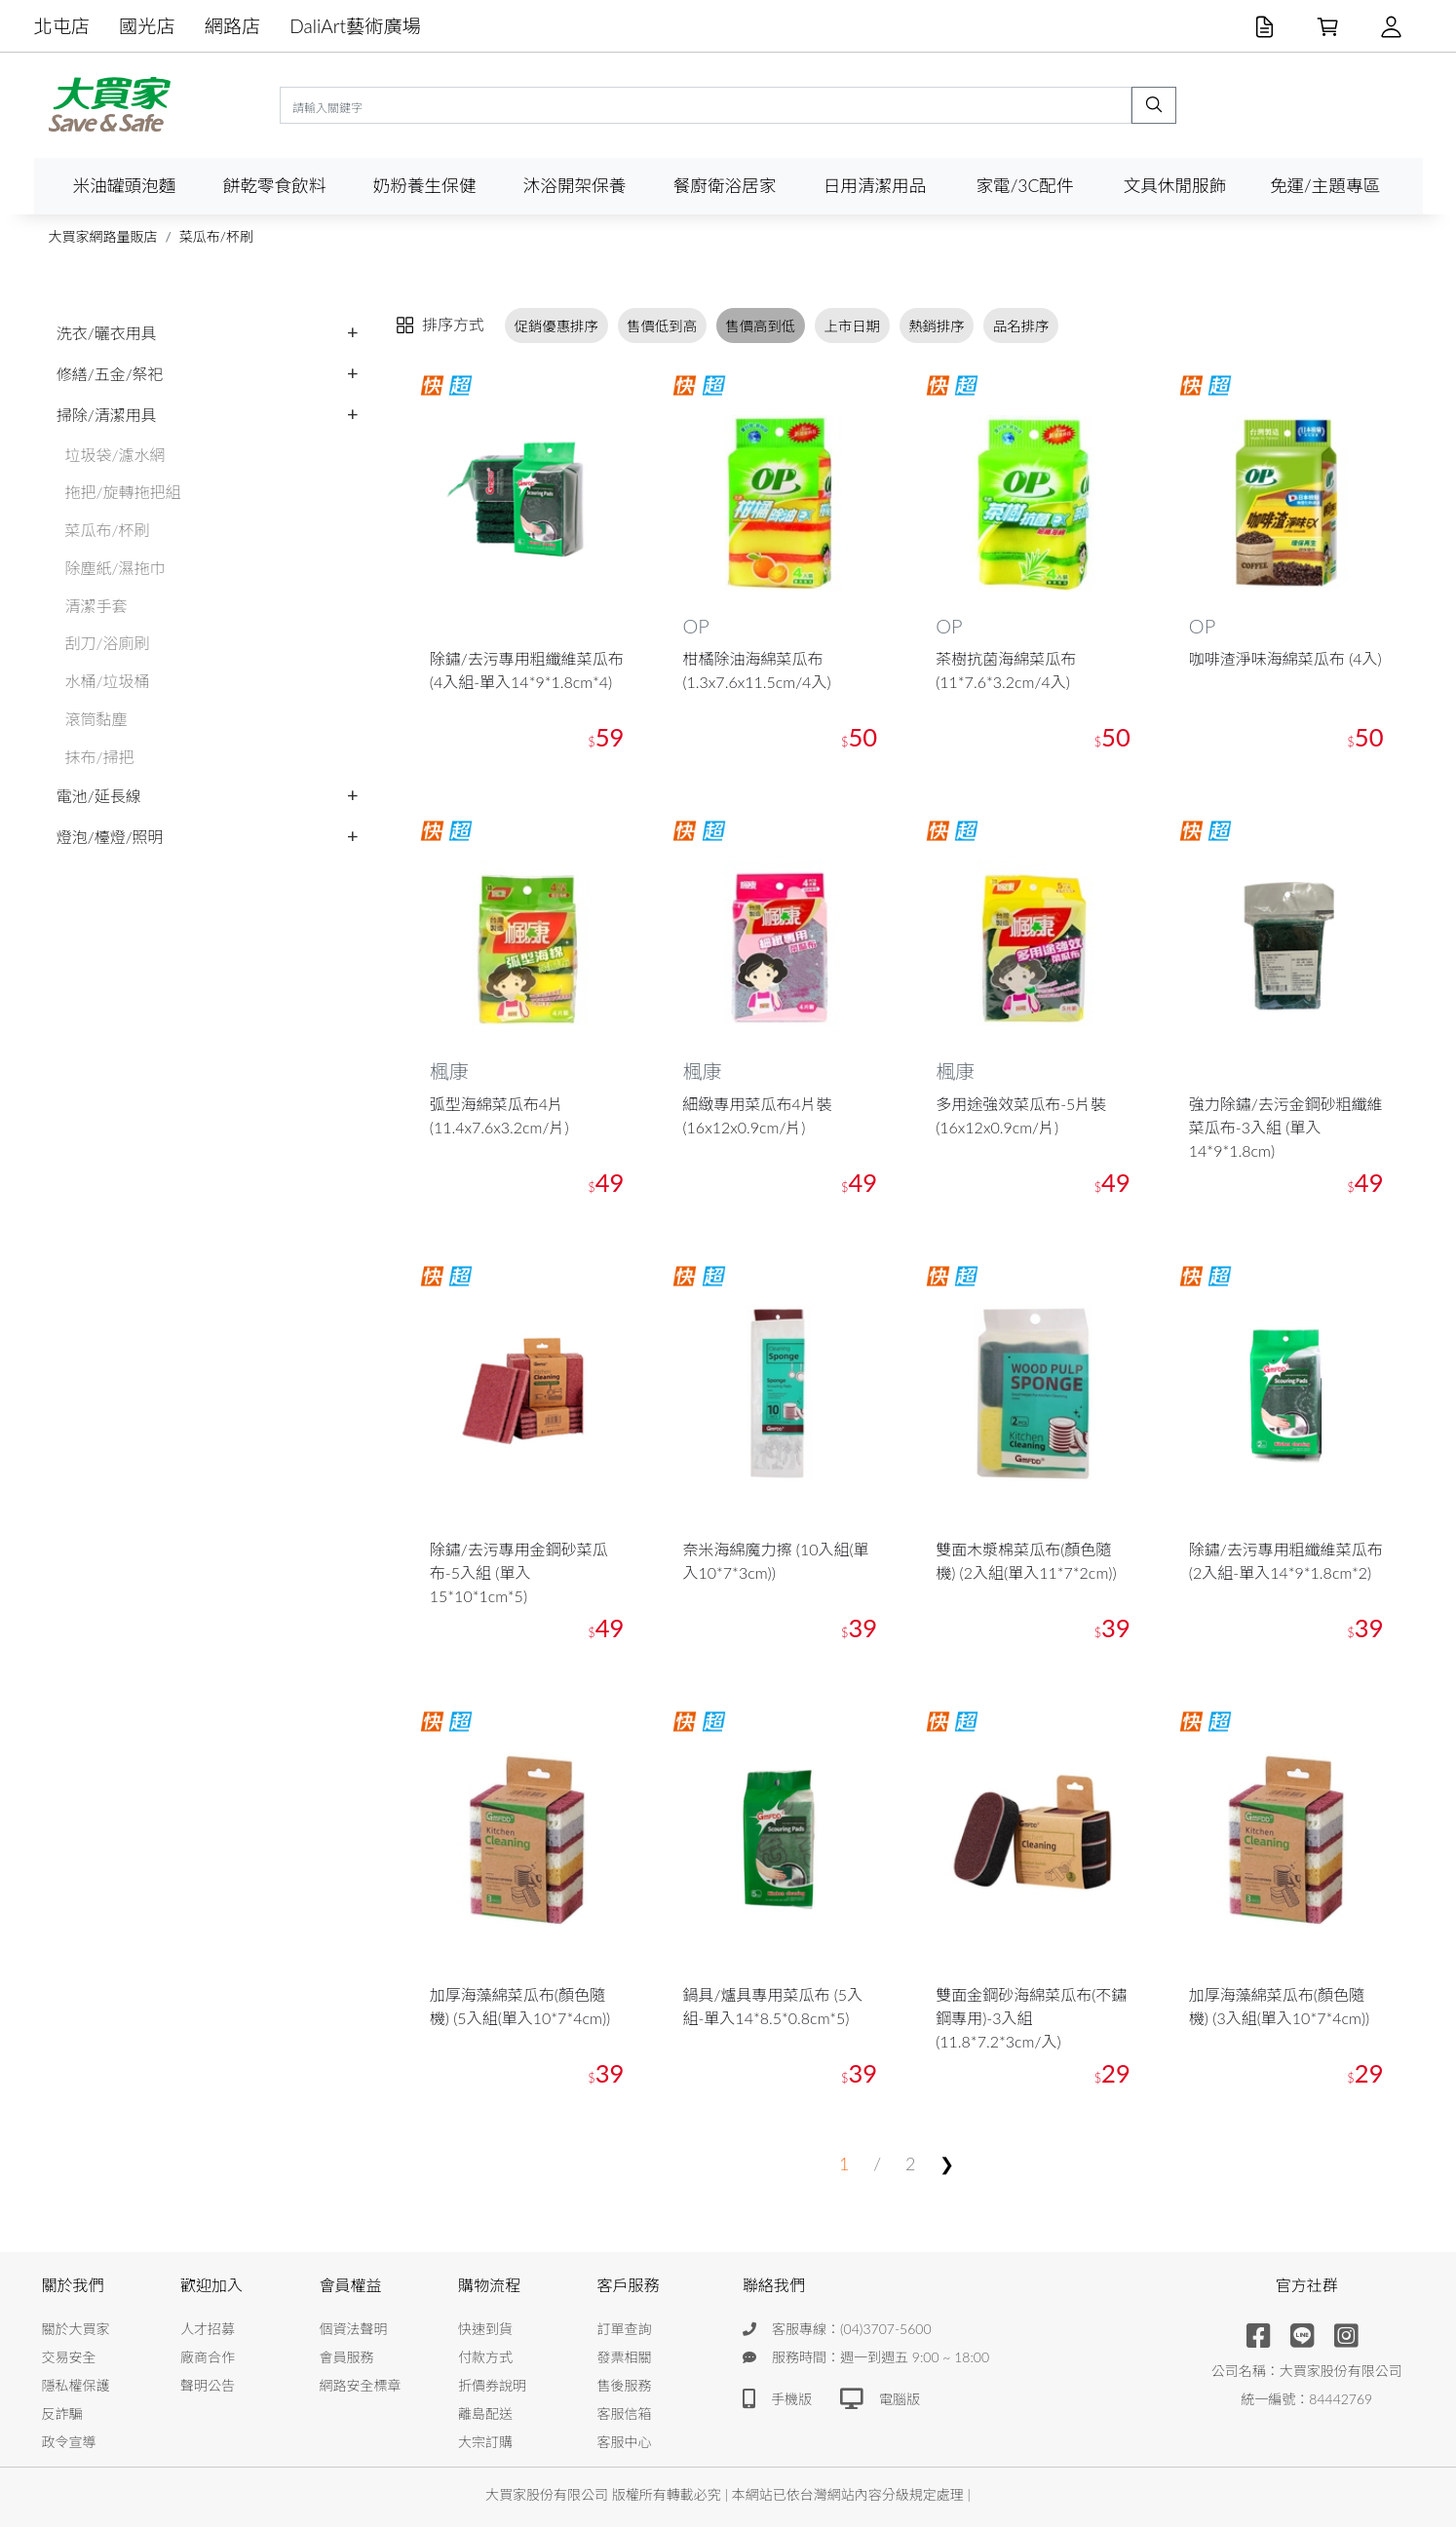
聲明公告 (207, 2385)
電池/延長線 (99, 795)
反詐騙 (62, 2413)
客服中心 (624, 2441)
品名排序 (1021, 325)
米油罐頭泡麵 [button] (124, 185)
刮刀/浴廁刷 (107, 642)
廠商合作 (207, 2357)
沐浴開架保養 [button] (575, 185)
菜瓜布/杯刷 (216, 236)
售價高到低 (760, 325)
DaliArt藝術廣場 (355, 26)
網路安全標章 (361, 2385)
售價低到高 (662, 325)
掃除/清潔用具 (107, 414)
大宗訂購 (485, 2441)
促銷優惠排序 (556, 325)
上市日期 (852, 325)
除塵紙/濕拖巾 (115, 567)
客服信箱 (624, 2413)
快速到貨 (485, 2328)
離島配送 (485, 2413)
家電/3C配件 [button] (1024, 185)
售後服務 (624, 2385)
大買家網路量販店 (103, 236)
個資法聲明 (354, 2328)
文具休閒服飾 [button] (1175, 185)
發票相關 (624, 2357)
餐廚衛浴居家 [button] (725, 185)
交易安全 (69, 2357)
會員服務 (347, 2357)
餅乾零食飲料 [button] (274, 185)
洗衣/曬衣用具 (107, 333)
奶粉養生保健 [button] (425, 185)
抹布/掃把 (99, 756)
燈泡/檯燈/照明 (110, 836)
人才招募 (207, 2328)
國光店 (147, 26)
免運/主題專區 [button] (1325, 185)
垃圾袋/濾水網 (115, 454)
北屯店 (62, 26)
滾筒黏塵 (96, 718)
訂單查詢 (624, 2328)
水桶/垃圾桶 (107, 680)
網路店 (233, 26)
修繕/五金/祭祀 (110, 373)
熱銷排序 (936, 325)
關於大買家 (76, 2328)
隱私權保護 (76, 2385)
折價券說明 (492, 2385)
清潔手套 (96, 605)
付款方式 (485, 2357)
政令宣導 (69, 2441)
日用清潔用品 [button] (875, 185)
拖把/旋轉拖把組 (123, 491)
